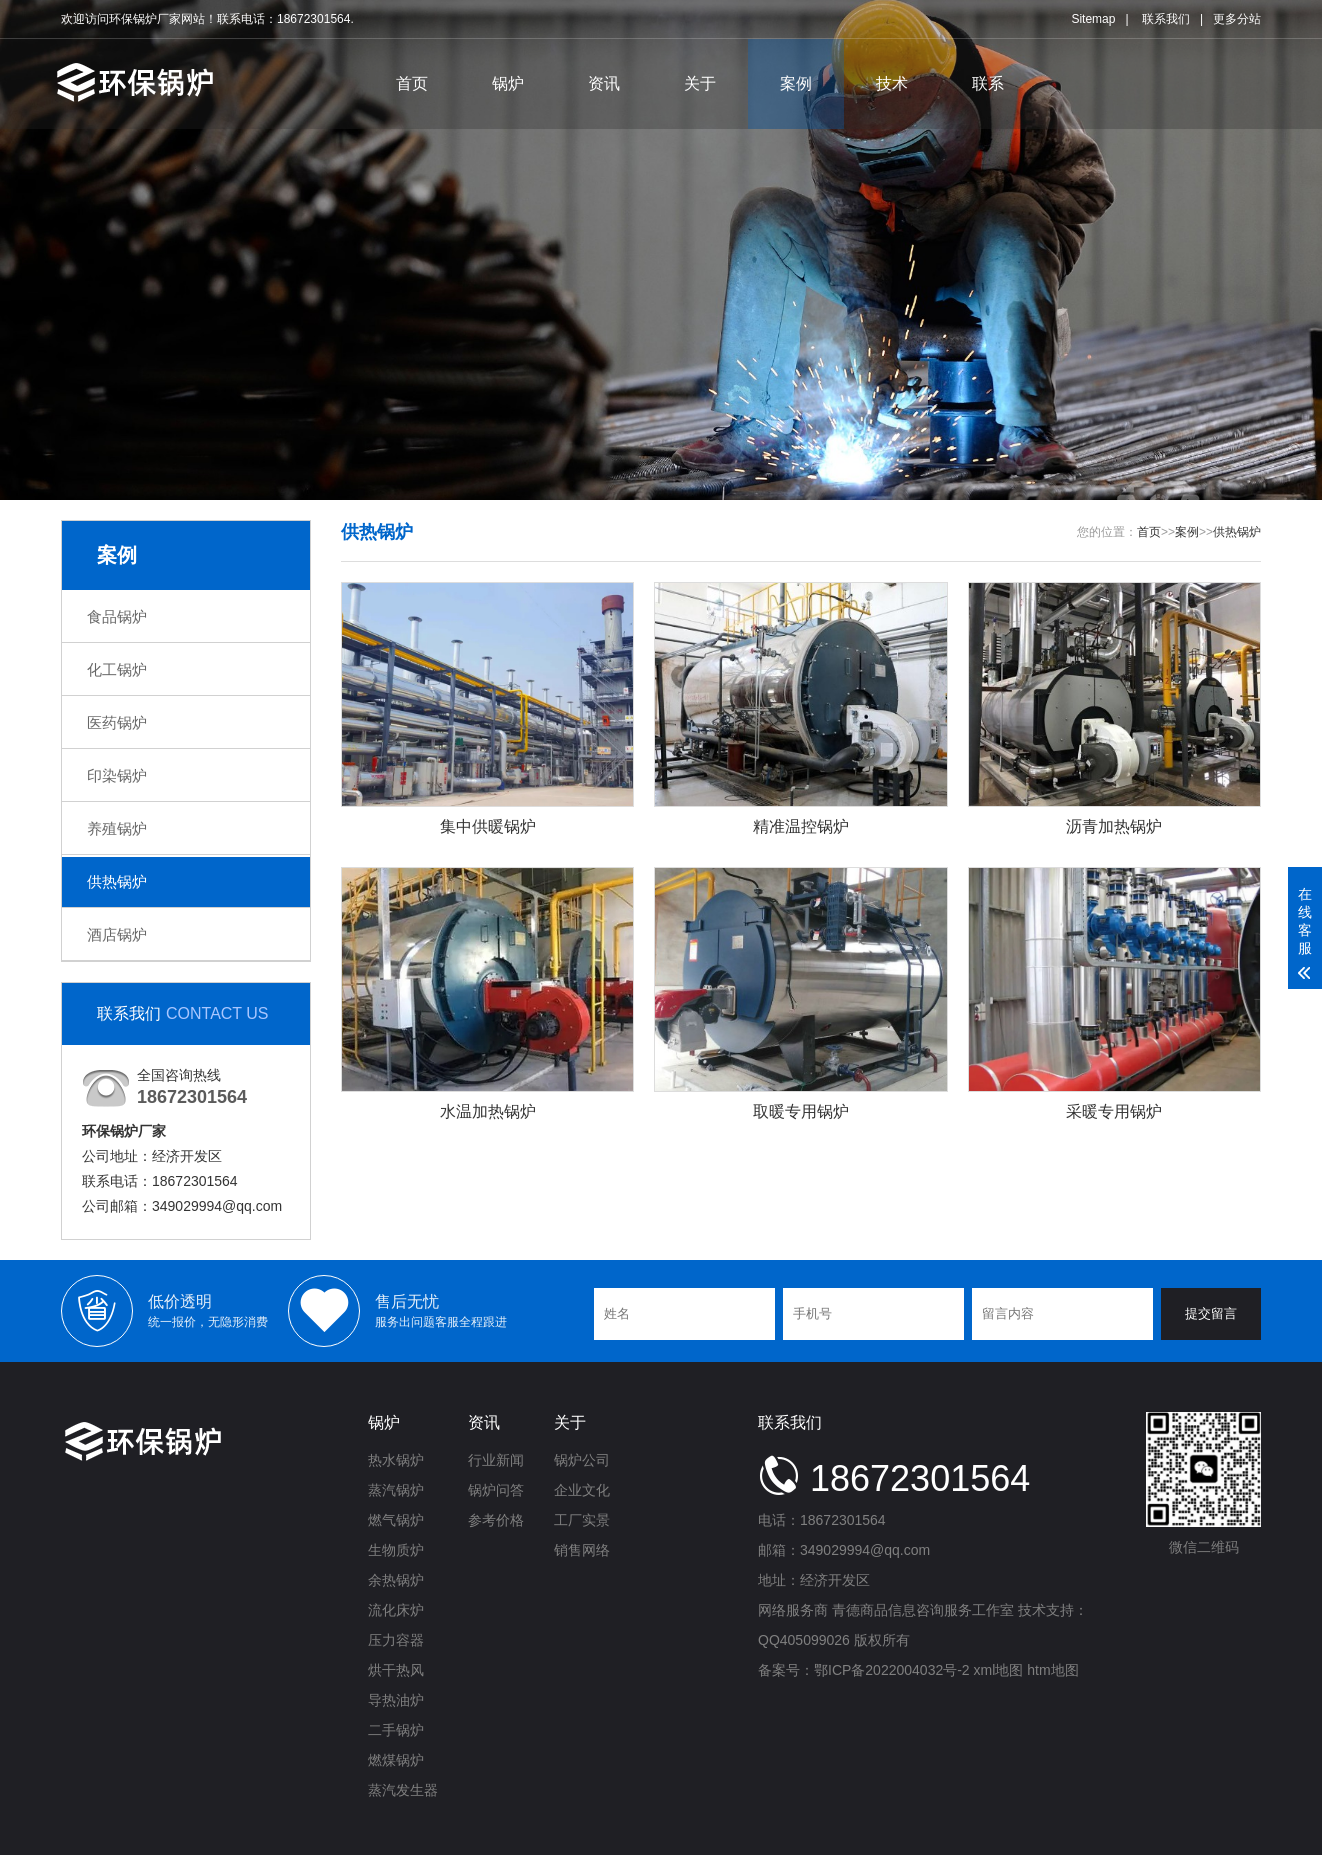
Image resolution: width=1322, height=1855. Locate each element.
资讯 (604, 83)
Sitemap (1093, 19)
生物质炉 (396, 1550)
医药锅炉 (117, 722)
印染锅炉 (117, 775)
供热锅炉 (117, 881)
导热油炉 (396, 1700)
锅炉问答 (496, 1490)
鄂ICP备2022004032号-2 (892, 1670)
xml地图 (999, 1670)
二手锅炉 (396, 1730)
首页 (412, 83)
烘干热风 (396, 1670)
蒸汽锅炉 (396, 1490)
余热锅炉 (396, 1580)
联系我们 (1166, 19)
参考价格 (496, 1520)
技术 (892, 83)
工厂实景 (582, 1520)
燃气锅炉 (396, 1520)
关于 (700, 83)
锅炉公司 (582, 1460)
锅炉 (508, 83)
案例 (796, 83)
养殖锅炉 (117, 828)
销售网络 (582, 1550)
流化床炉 (396, 1610)
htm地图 (1052, 1670)
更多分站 (1237, 19)
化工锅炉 (117, 669)
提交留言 (1211, 1313)
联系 (988, 83)
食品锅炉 (117, 616)
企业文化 (582, 1490)
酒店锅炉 (117, 934)
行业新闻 (496, 1460)
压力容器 (396, 1640)
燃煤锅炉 (396, 1760)
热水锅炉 (396, 1460)
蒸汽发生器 (403, 1790)
